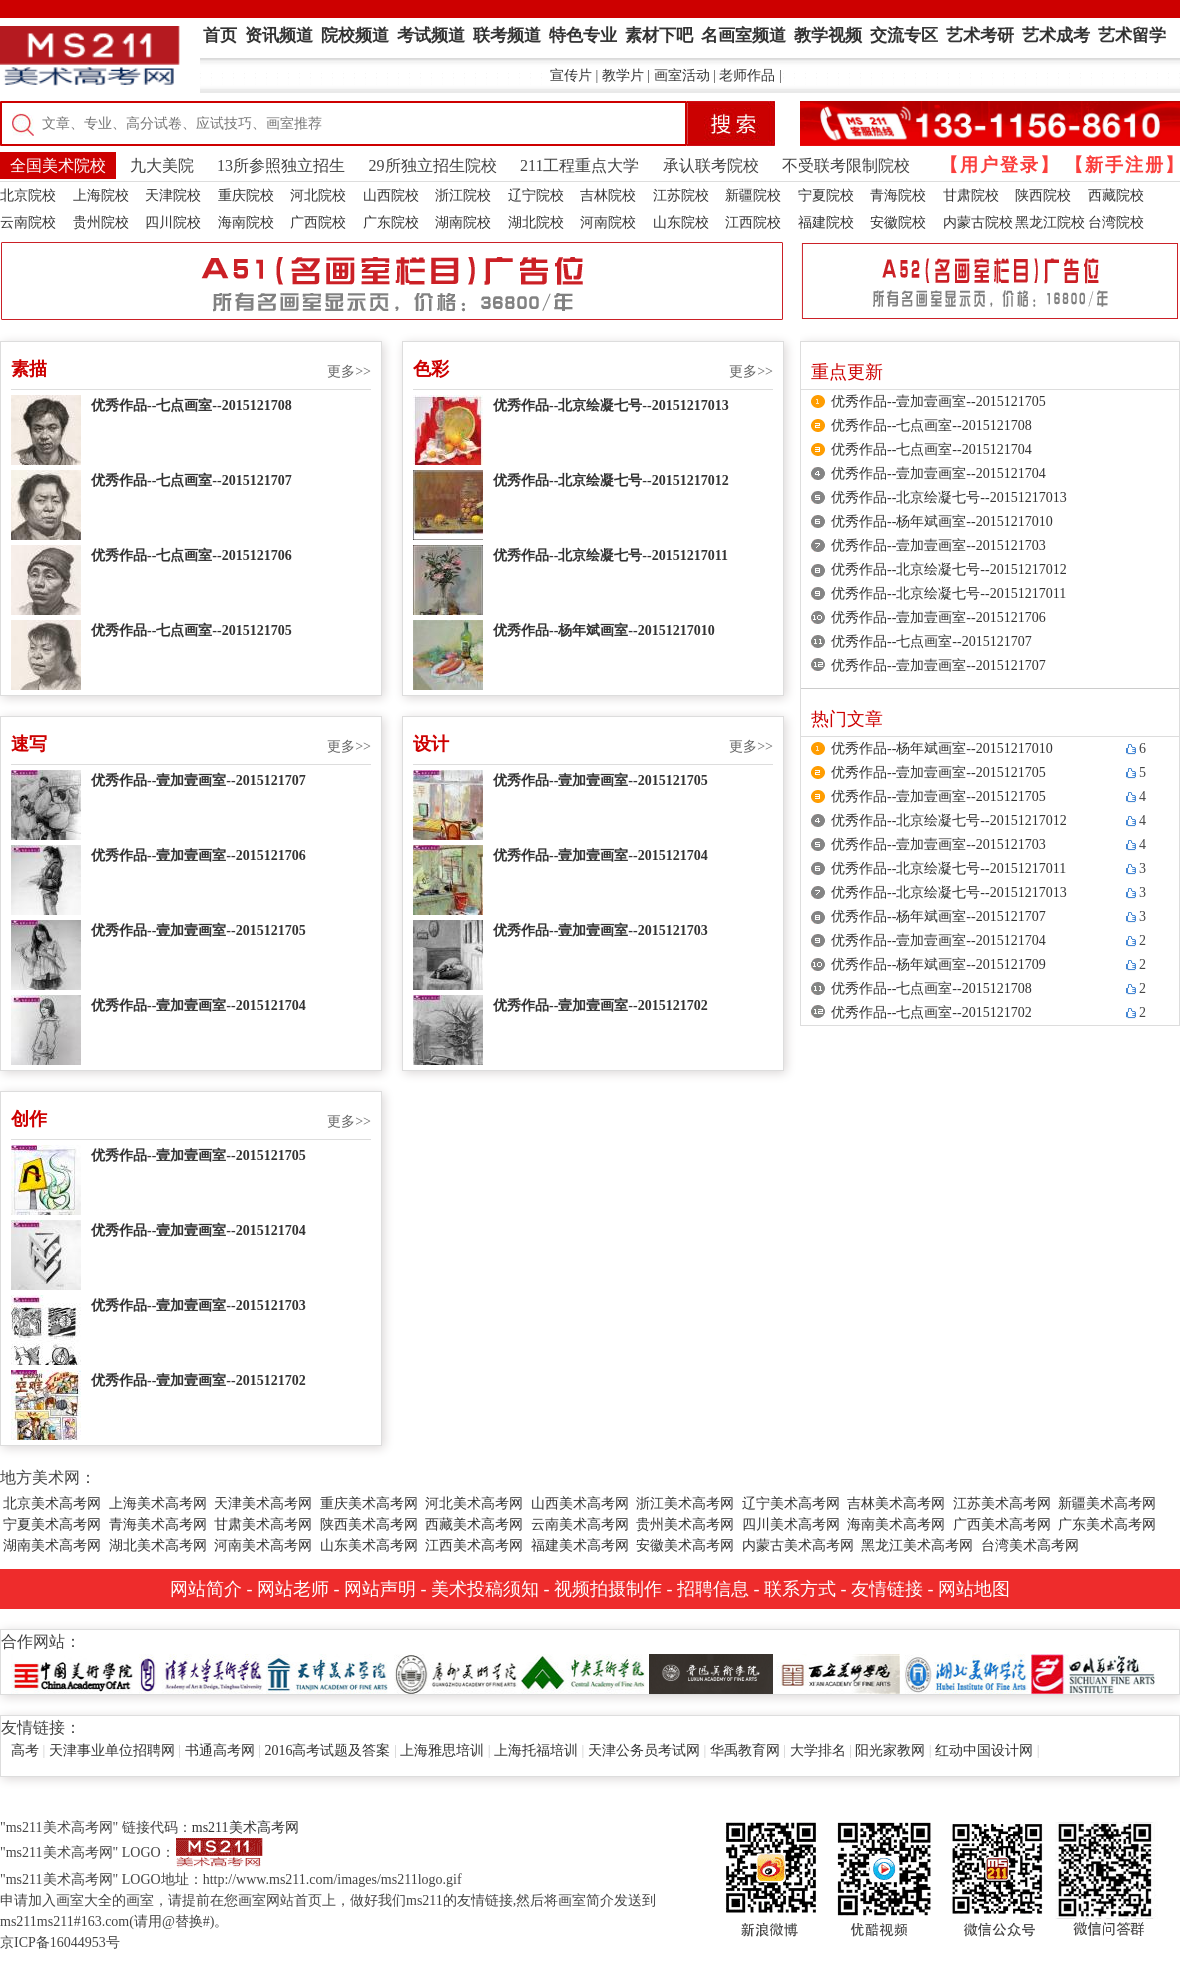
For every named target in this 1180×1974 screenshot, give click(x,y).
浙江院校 (463, 195)
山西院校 (391, 195)
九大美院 (162, 165)
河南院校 (608, 222)
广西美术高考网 (1002, 1524)
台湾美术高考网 (1030, 1545)
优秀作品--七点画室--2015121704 (931, 449)
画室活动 (682, 75)
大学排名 (818, 1750)
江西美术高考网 (474, 1545)
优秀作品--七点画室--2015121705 (191, 630)
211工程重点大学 (579, 165)
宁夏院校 (826, 195)
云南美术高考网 (580, 1524)
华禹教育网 (745, 1750)
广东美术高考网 (1107, 1524)
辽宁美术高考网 (791, 1503)
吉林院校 (608, 195)
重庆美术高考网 (369, 1503)
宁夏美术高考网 (52, 1524)
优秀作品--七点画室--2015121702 (931, 1012)
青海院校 (898, 195)
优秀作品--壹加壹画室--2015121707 (198, 780)
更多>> (349, 371)
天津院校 (173, 195)
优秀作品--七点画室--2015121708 (191, 405)
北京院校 (28, 195)
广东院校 (391, 222)
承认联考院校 (711, 165)
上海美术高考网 (158, 1503)
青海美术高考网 (158, 1524)
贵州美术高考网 (685, 1524)
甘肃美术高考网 (263, 1524)
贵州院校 (101, 222)
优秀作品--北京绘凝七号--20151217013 (611, 405)
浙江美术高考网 (685, 1503)
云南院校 (28, 222)
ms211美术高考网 (245, 1827)
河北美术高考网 (474, 1503)
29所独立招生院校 (433, 165)
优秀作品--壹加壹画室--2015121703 (600, 930)
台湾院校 (1116, 222)
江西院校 (753, 222)
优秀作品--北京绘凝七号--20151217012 (611, 480)
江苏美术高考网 (1002, 1503)
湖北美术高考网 (158, 1545)
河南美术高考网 (263, 1545)
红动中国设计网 (984, 1750)
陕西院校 (1043, 195)
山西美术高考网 (580, 1503)
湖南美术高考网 (52, 1545)
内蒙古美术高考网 (798, 1545)
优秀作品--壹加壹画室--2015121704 (198, 1005)
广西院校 (318, 222)
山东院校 (681, 222)
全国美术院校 (58, 165)
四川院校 (173, 222)
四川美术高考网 (791, 1524)
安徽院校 (898, 222)
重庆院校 (246, 195)
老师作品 (747, 75)
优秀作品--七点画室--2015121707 (191, 480)
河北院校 (318, 195)
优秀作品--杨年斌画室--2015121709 (938, 964)
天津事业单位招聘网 (112, 1750)
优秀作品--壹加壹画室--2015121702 (600, 1005)
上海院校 (101, 195)
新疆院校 (753, 195)
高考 (25, 1750)
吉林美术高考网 (896, 1503)
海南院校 (246, 222)
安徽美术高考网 (685, 1545)
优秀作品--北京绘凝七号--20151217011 (610, 555)
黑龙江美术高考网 (917, 1545)
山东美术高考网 (369, 1545)
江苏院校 (681, 195)
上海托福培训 (536, 1750)
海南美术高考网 (896, 1524)
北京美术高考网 (52, 1503)
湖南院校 (463, 222)
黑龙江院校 (1050, 222)
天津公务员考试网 (644, 1750)
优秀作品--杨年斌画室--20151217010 (604, 630)
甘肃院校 (971, 195)
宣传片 (571, 75)
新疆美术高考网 (1107, 1503)
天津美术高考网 (263, 1503)
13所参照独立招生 (281, 165)
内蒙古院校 (978, 222)
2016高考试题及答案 (327, 1750)
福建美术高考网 (580, 1545)
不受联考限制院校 (846, 165)
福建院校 (826, 222)
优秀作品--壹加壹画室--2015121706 (198, 855)
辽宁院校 (536, 195)
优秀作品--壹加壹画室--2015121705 (198, 930)
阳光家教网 (890, 1750)
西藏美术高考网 (474, 1524)
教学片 (623, 75)
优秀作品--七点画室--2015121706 (191, 555)
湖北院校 (536, 222)
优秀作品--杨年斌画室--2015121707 (938, 916)
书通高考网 (220, 1750)
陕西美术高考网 (369, 1524)
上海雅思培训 (442, 1750)
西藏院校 (1116, 195)
